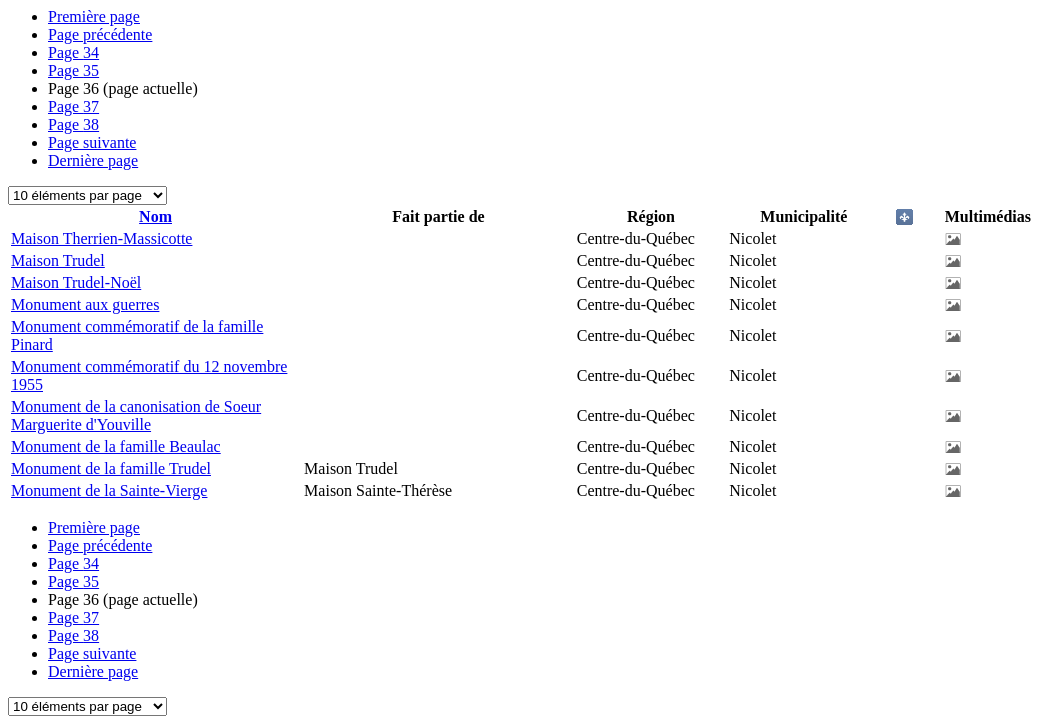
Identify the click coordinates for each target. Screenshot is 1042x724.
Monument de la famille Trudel (111, 468)
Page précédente (100, 34)
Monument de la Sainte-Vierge (109, 490)
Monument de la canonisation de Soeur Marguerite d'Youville (136, 415)
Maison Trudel (58, 260)
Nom (155, 216)
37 (73, 106)
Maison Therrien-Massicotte (101, 238)
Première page (94, 16)
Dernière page (93, 160)
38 (73, 124)
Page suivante (92, 142)
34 (73, 52)
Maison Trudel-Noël (76, 282)
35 (73, 70)
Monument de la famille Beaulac (116, 446)
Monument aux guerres (85, 304)
